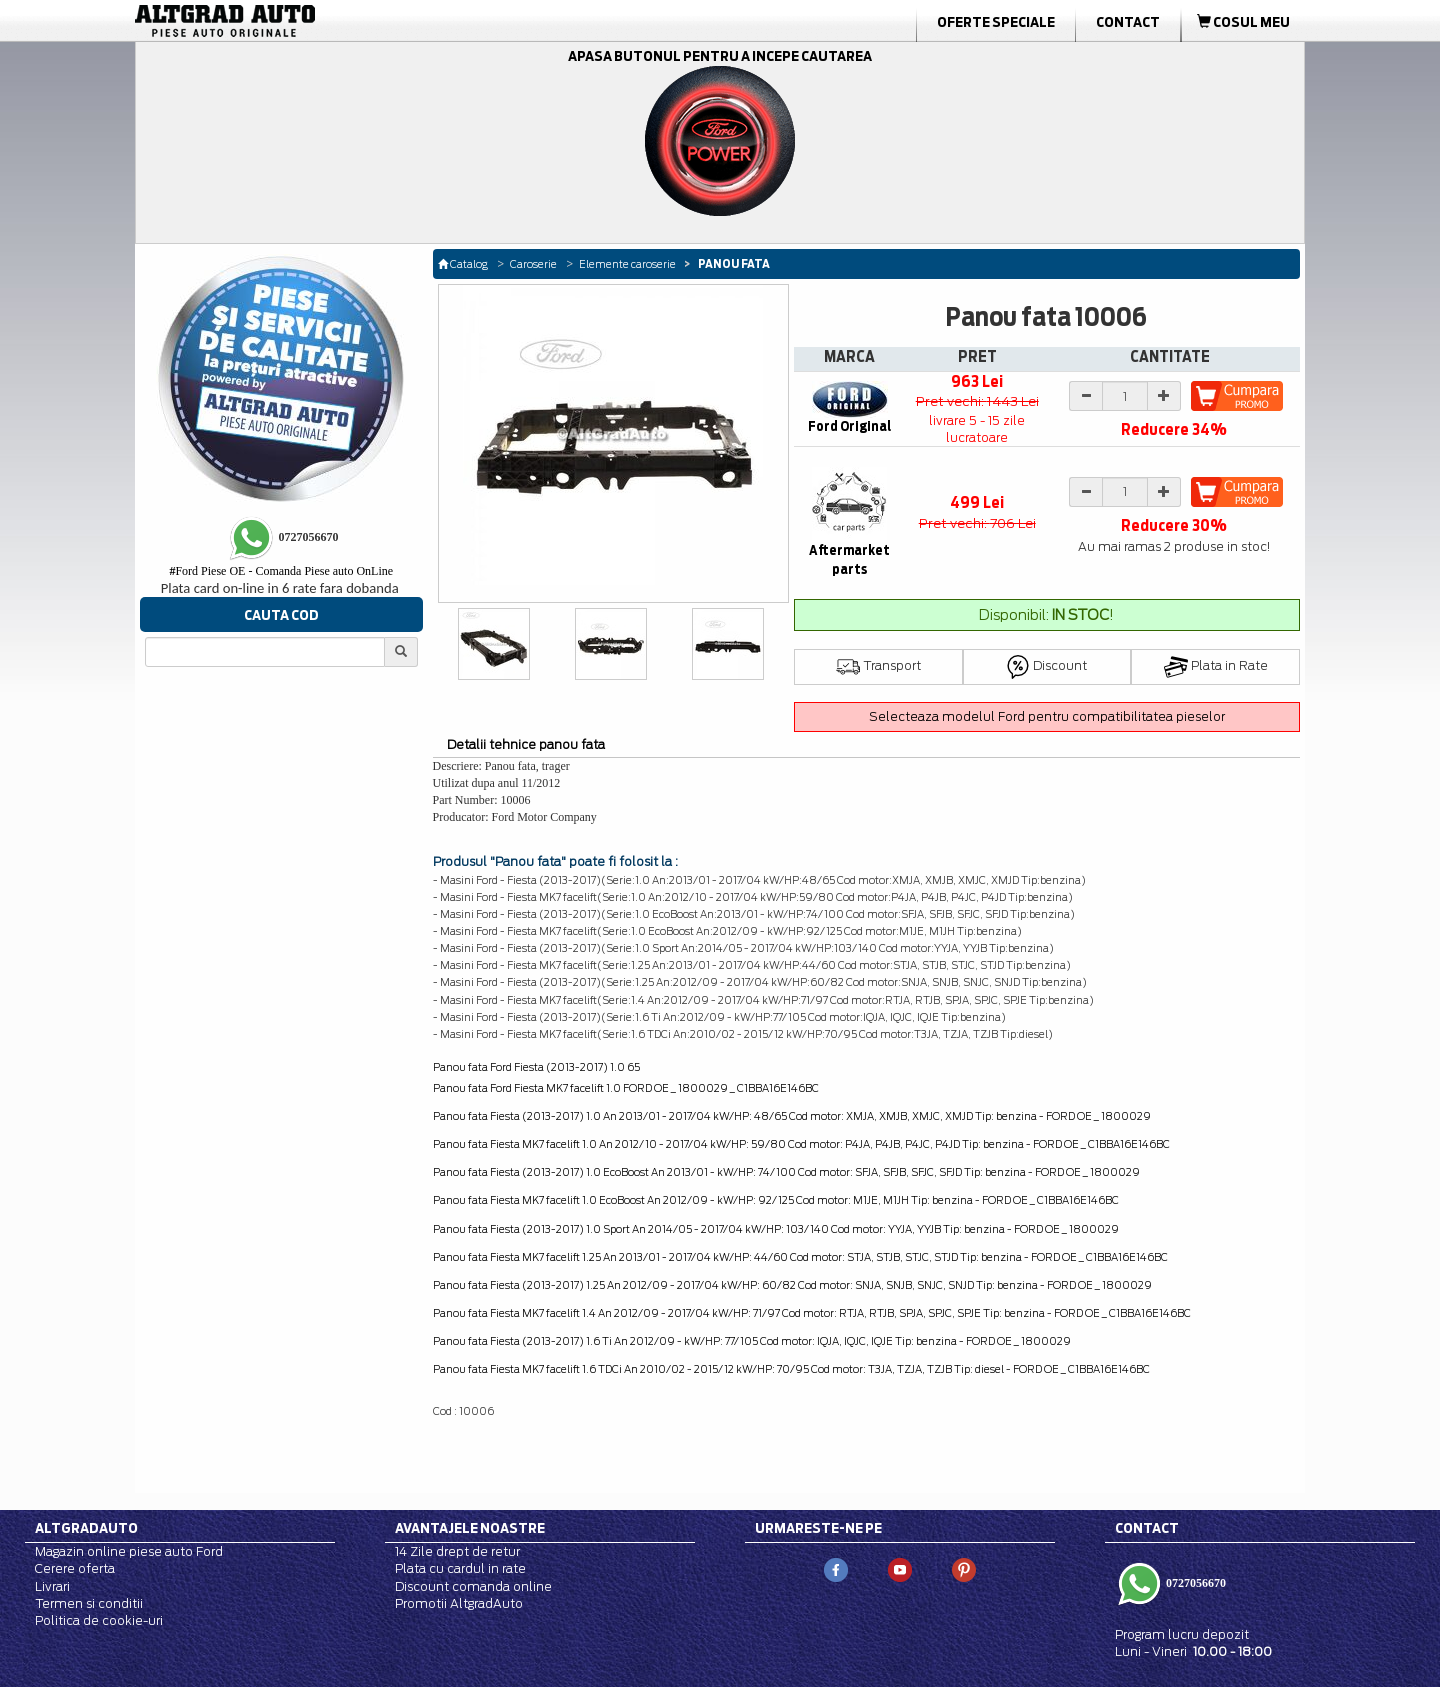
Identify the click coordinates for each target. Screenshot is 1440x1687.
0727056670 (1194, 1583)
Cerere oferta (75, 1568)
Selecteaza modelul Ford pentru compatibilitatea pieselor (1047, 716)
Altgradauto (86, 1528)
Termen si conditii (89, 1603)
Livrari (52, 1586)
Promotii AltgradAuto (459, 1603)
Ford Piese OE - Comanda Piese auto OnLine (281, 571)
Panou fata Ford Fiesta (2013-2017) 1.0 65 (536, 1067)
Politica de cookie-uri (99, 1620)
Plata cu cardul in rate (460, 1568)
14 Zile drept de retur (457, 1551)
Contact (1128, 22)
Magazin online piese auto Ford (129, 1551)
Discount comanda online (473, 1586)
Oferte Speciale (996, 22)
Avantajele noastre (470, 1528)
